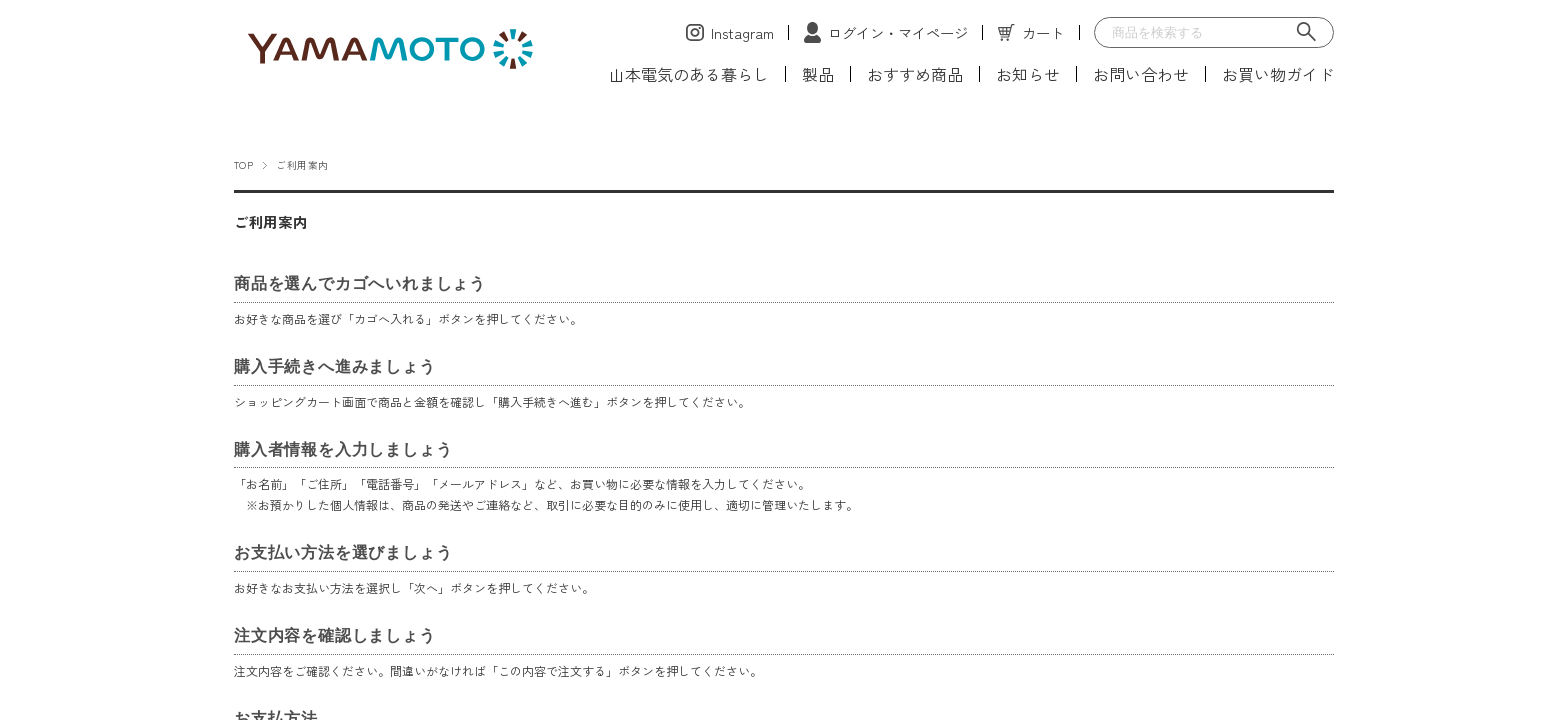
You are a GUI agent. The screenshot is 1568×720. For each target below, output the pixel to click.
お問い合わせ (1141, 74)
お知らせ (1028, 74)
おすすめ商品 (915, 74)
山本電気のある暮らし (689, 74)
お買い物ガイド (1278, 74)
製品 (818, 74)
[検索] (1307, 32)
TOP (243, 165)
